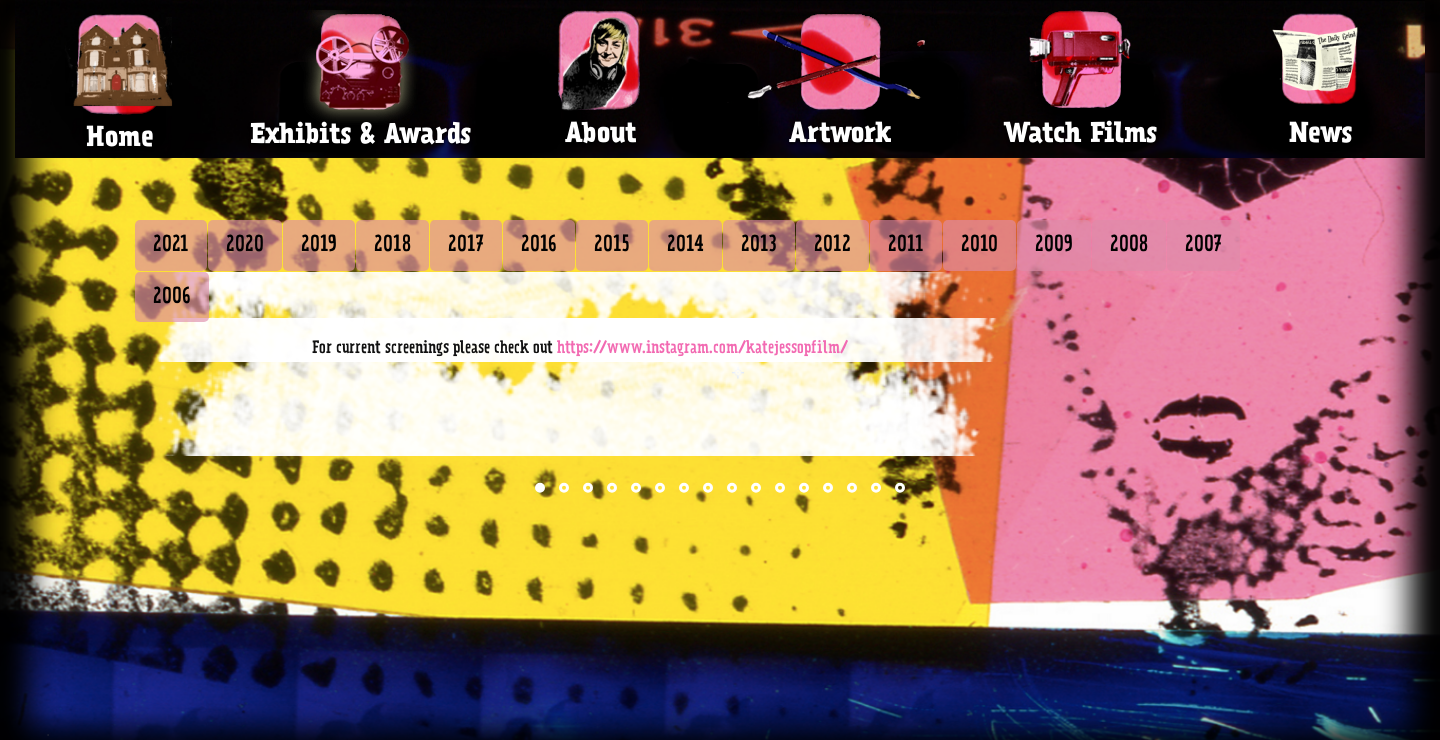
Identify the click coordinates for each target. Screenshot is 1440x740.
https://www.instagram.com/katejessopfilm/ (702, 348)
